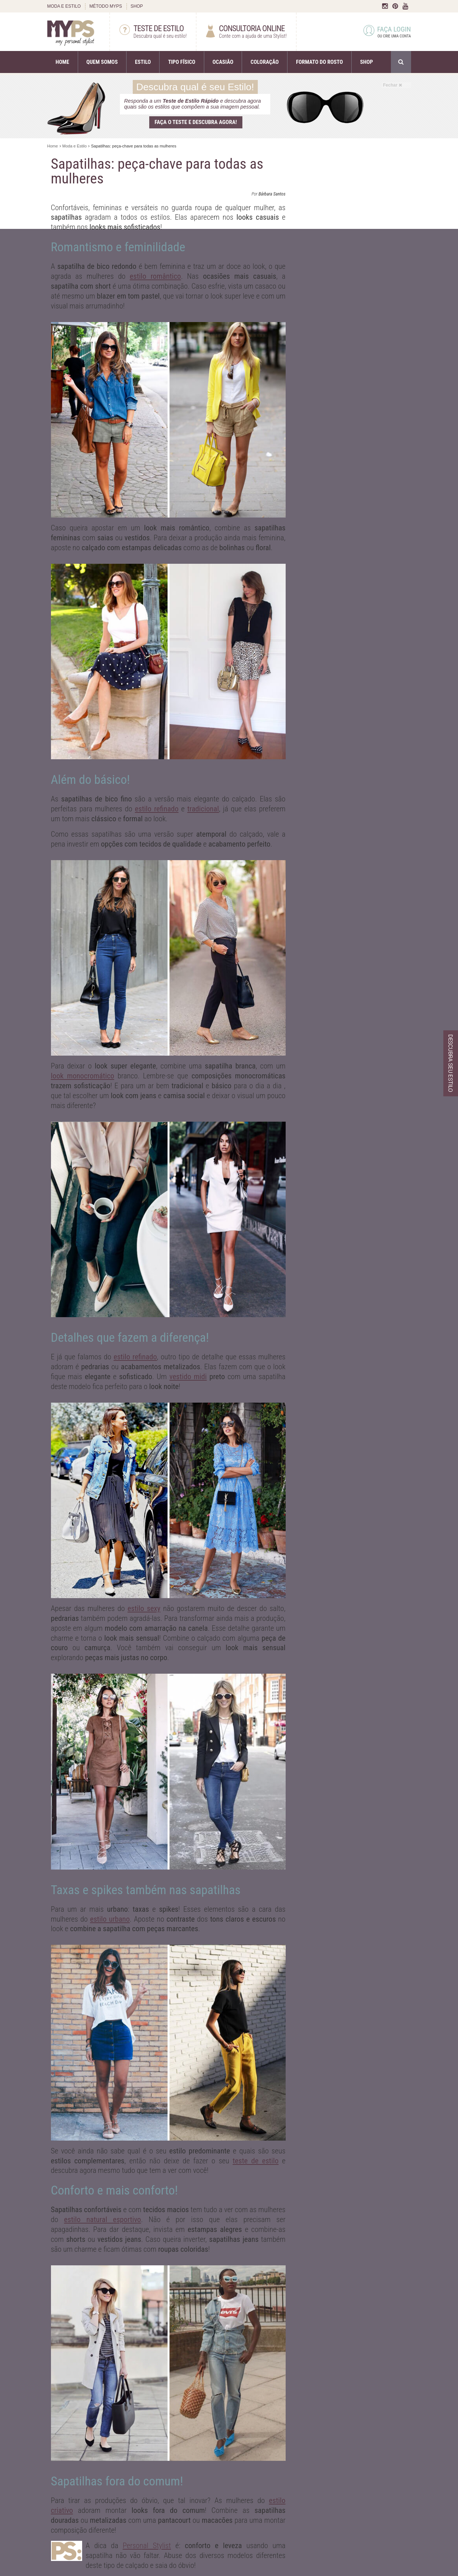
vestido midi (188, 1376)
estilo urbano (109, 1919)
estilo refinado (157, 808)
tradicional (203, 808)
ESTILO (143, 62)
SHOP (137, 6)
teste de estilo (255, 2160)
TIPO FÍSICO (181, 62)
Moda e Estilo (74, 146)
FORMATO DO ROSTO (319, 62)
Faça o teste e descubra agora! (196, 122)
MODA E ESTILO (64, 6)
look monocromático (82, 1075)
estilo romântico (155, 276)
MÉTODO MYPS (105, 6)
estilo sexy (144, 1608)
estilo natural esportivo (102, 2219)
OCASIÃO (223, 62)
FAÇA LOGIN (387, 32)
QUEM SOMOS (102, 62)
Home (52, 146)
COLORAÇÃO (264, 62)
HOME (62, 62)
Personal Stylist (147, 2545)
